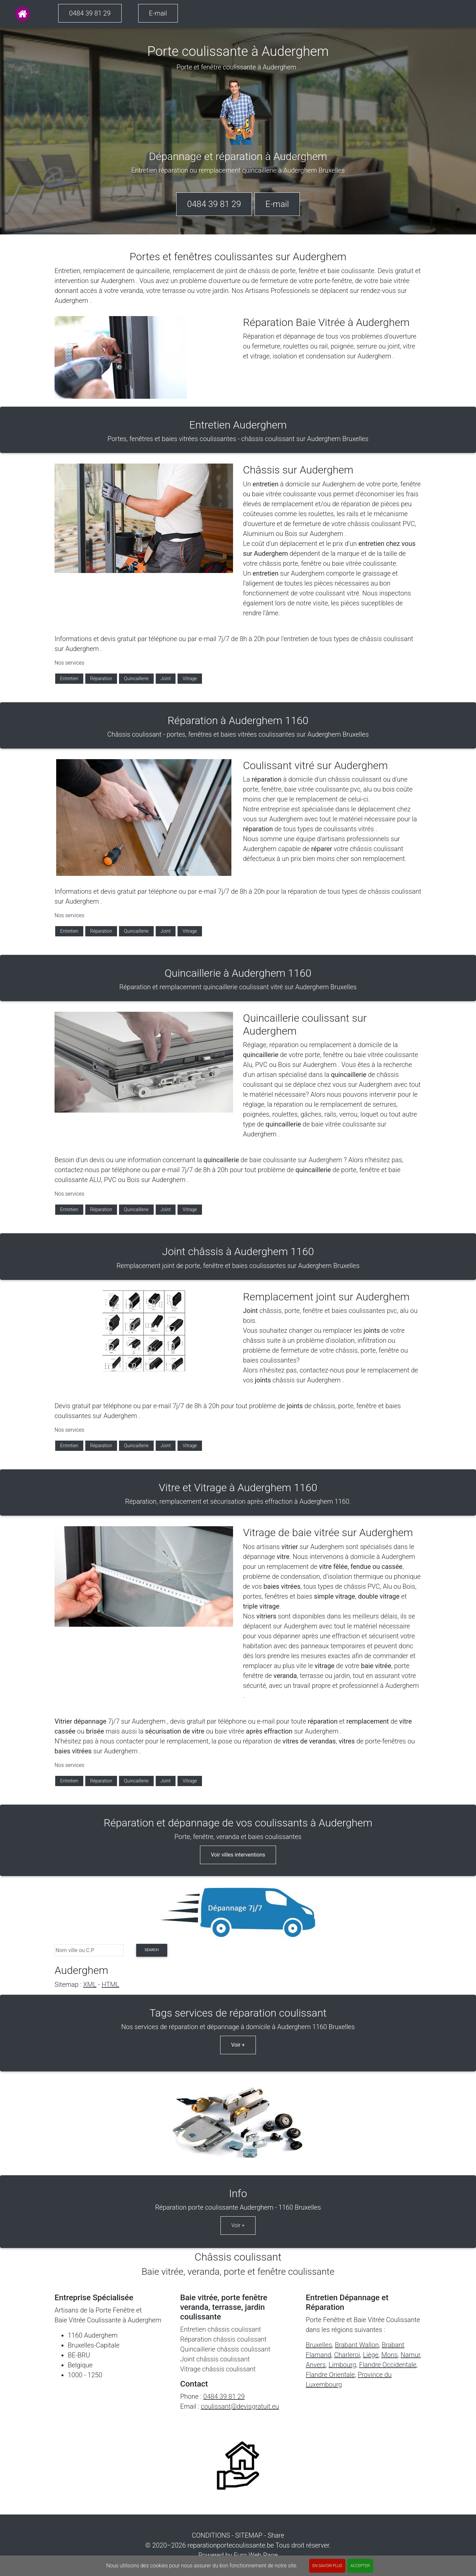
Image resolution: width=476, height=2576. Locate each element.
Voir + (238, 2045)
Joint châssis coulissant (215, 2359)
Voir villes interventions (238, 1855)
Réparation (101, 678)
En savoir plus (327, 2565)
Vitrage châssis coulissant (218, 2369)
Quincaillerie (136, 678)
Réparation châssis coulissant (223, 2339)
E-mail (158, 13)
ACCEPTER (360, 2565)
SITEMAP (248, 2535)
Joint (166, 678)
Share (275, 2535)
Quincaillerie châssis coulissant (225, 2349)
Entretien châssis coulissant (220, 2329)
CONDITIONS (211, 2535)
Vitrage (189, 678)
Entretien (69, 678)
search (152, 1950)
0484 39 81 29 (90, 13)
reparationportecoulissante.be (230, 2545)
